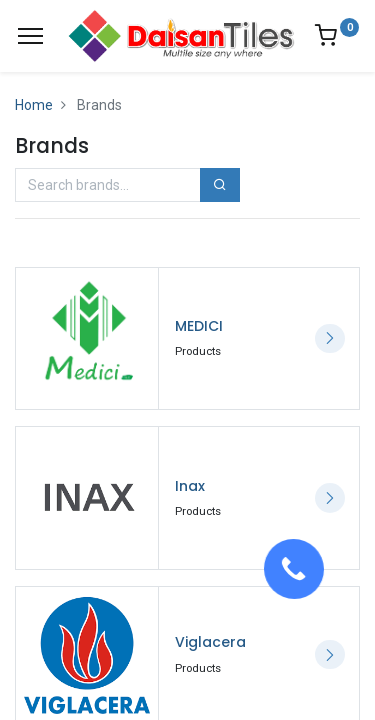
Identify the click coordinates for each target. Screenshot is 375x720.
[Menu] (30, 36)
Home (34, 105)
